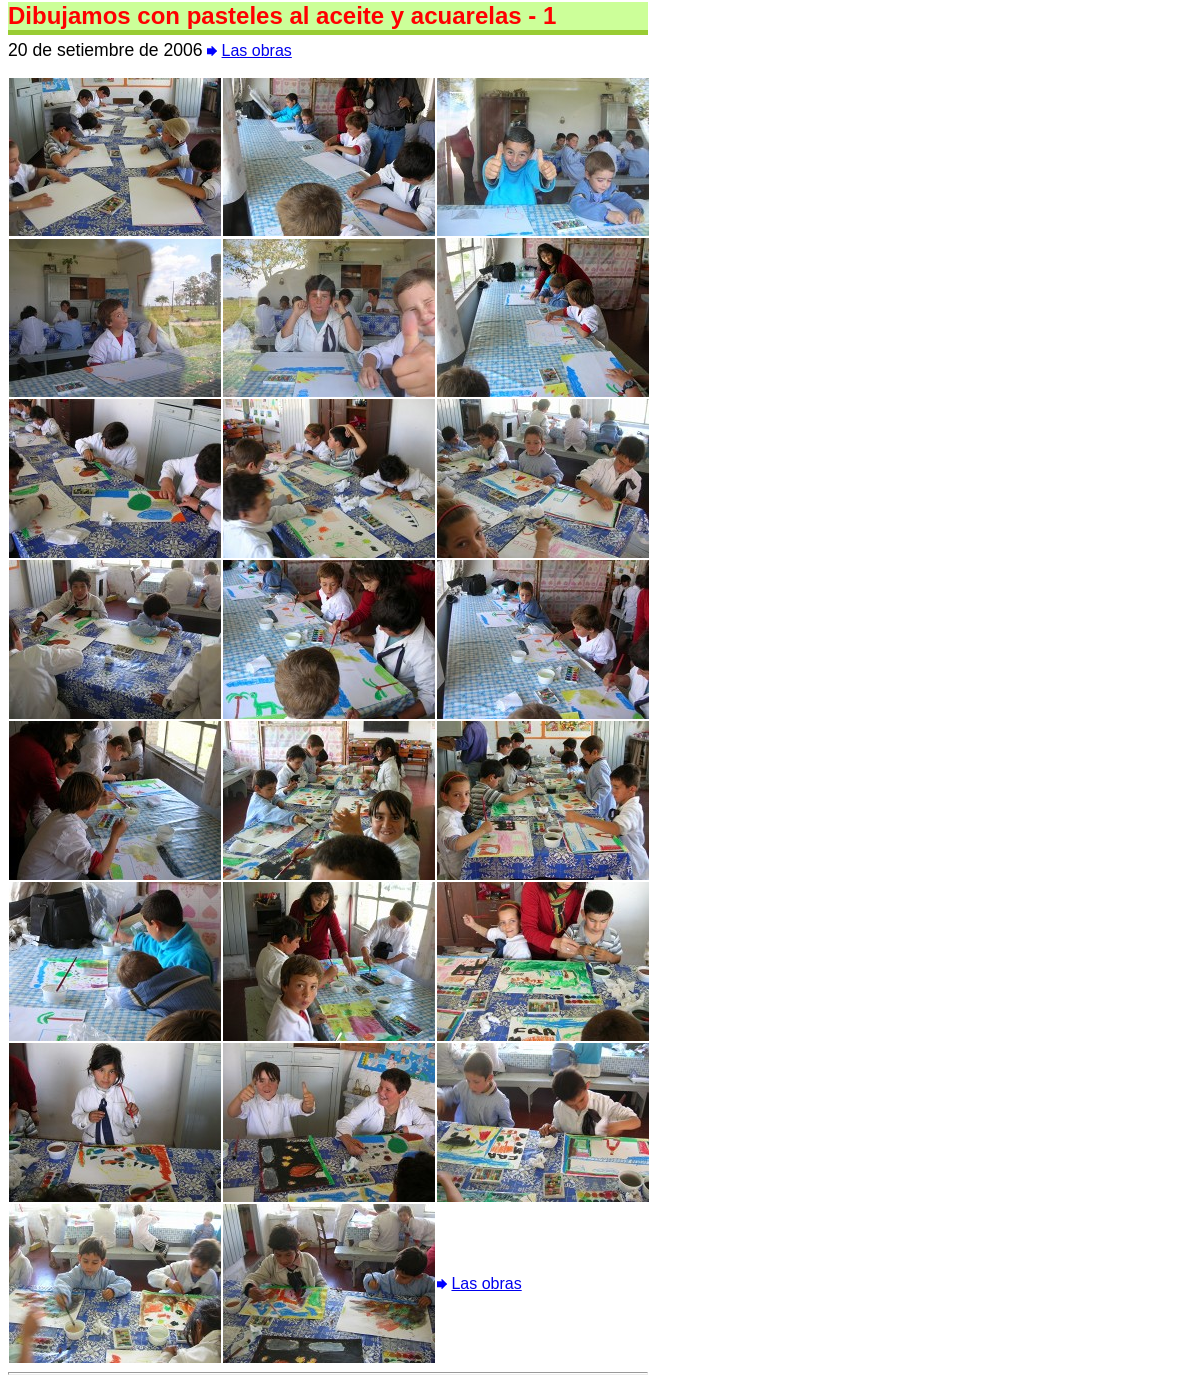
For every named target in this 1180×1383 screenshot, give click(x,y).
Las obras (257, 50)
